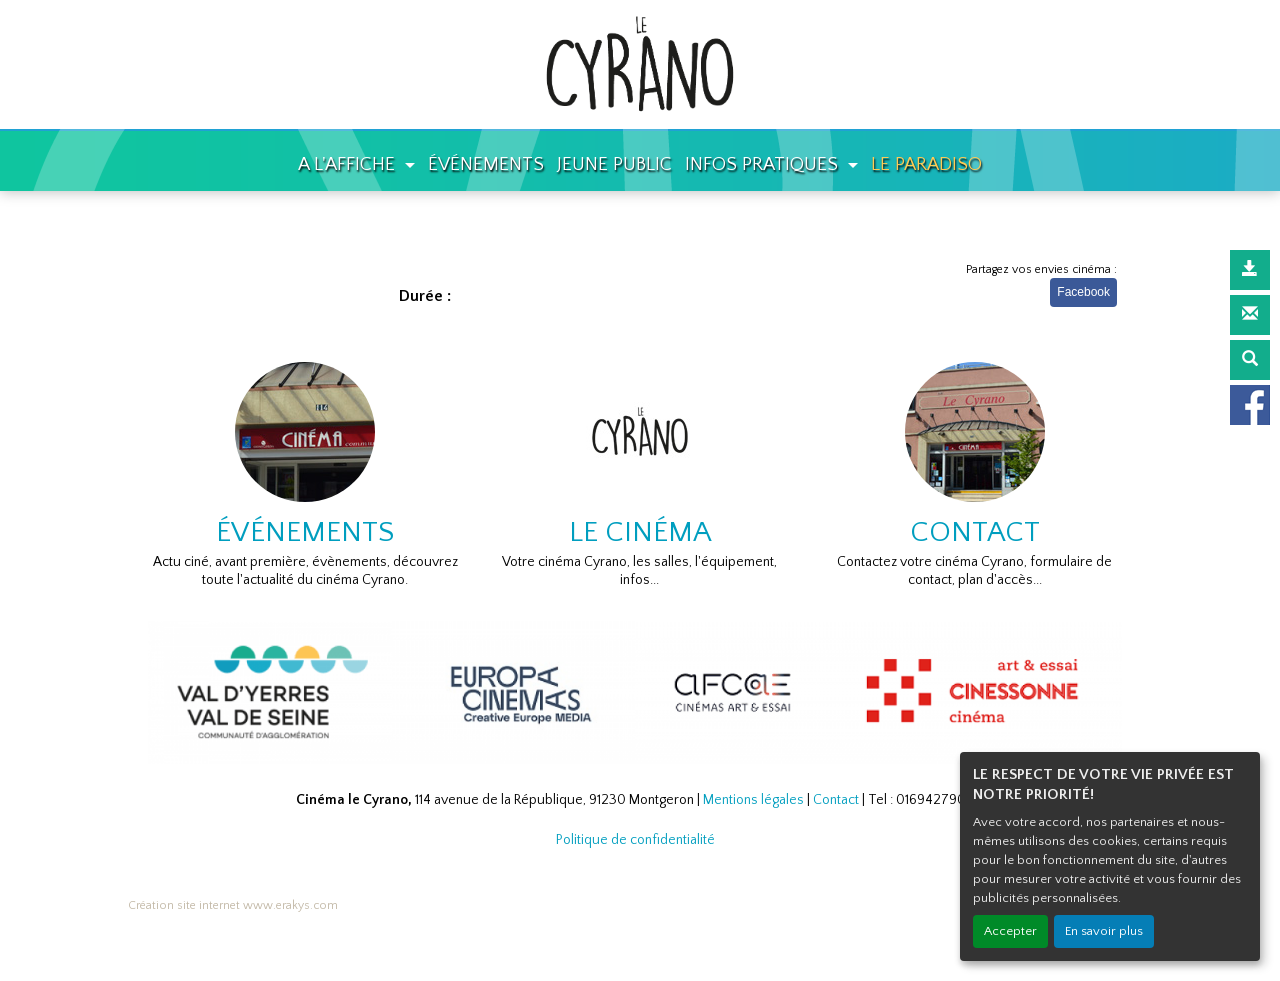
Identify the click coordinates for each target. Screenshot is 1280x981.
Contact (836, 800)
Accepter (1010, 931)
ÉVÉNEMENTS (486, 164)
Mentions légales (753, 800)
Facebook (1083, 292)
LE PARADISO (926, 164)
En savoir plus (1104, 931)
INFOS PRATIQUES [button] (764, 164)
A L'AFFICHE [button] (349, 164)
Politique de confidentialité (635, 840)
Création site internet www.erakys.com (233, 905)
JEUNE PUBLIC (614, 164)
